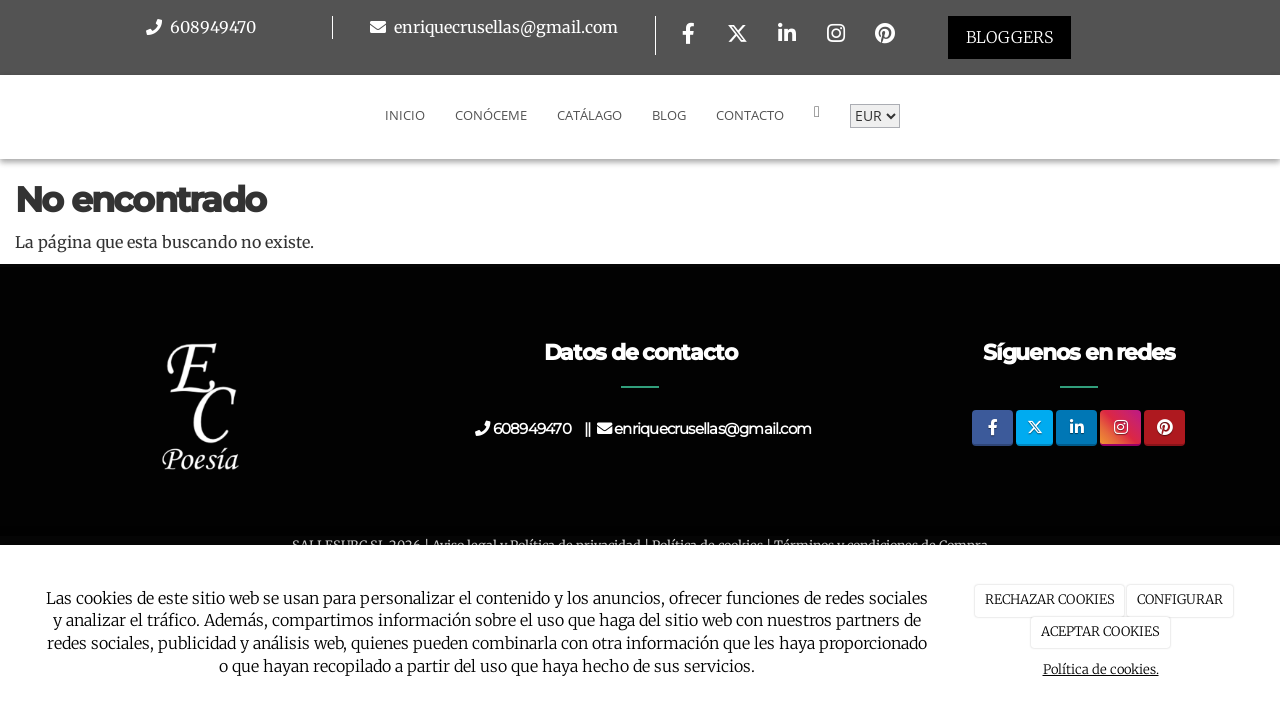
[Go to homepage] (10, 115)
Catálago (589, 115)
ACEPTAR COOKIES (1100, 631)
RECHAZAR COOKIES (1050, 599)
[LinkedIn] (787, 35)
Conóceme (491, 115)
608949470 (211, 27)
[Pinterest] (885, 35)
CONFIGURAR (1180, 599)
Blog (669, 115)
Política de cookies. (1101, 669)
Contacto (750, 115)
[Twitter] (738, 35)
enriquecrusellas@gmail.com (504, 27)
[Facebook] (688, 35)
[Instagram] (836, 35)
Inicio (405, 115)
